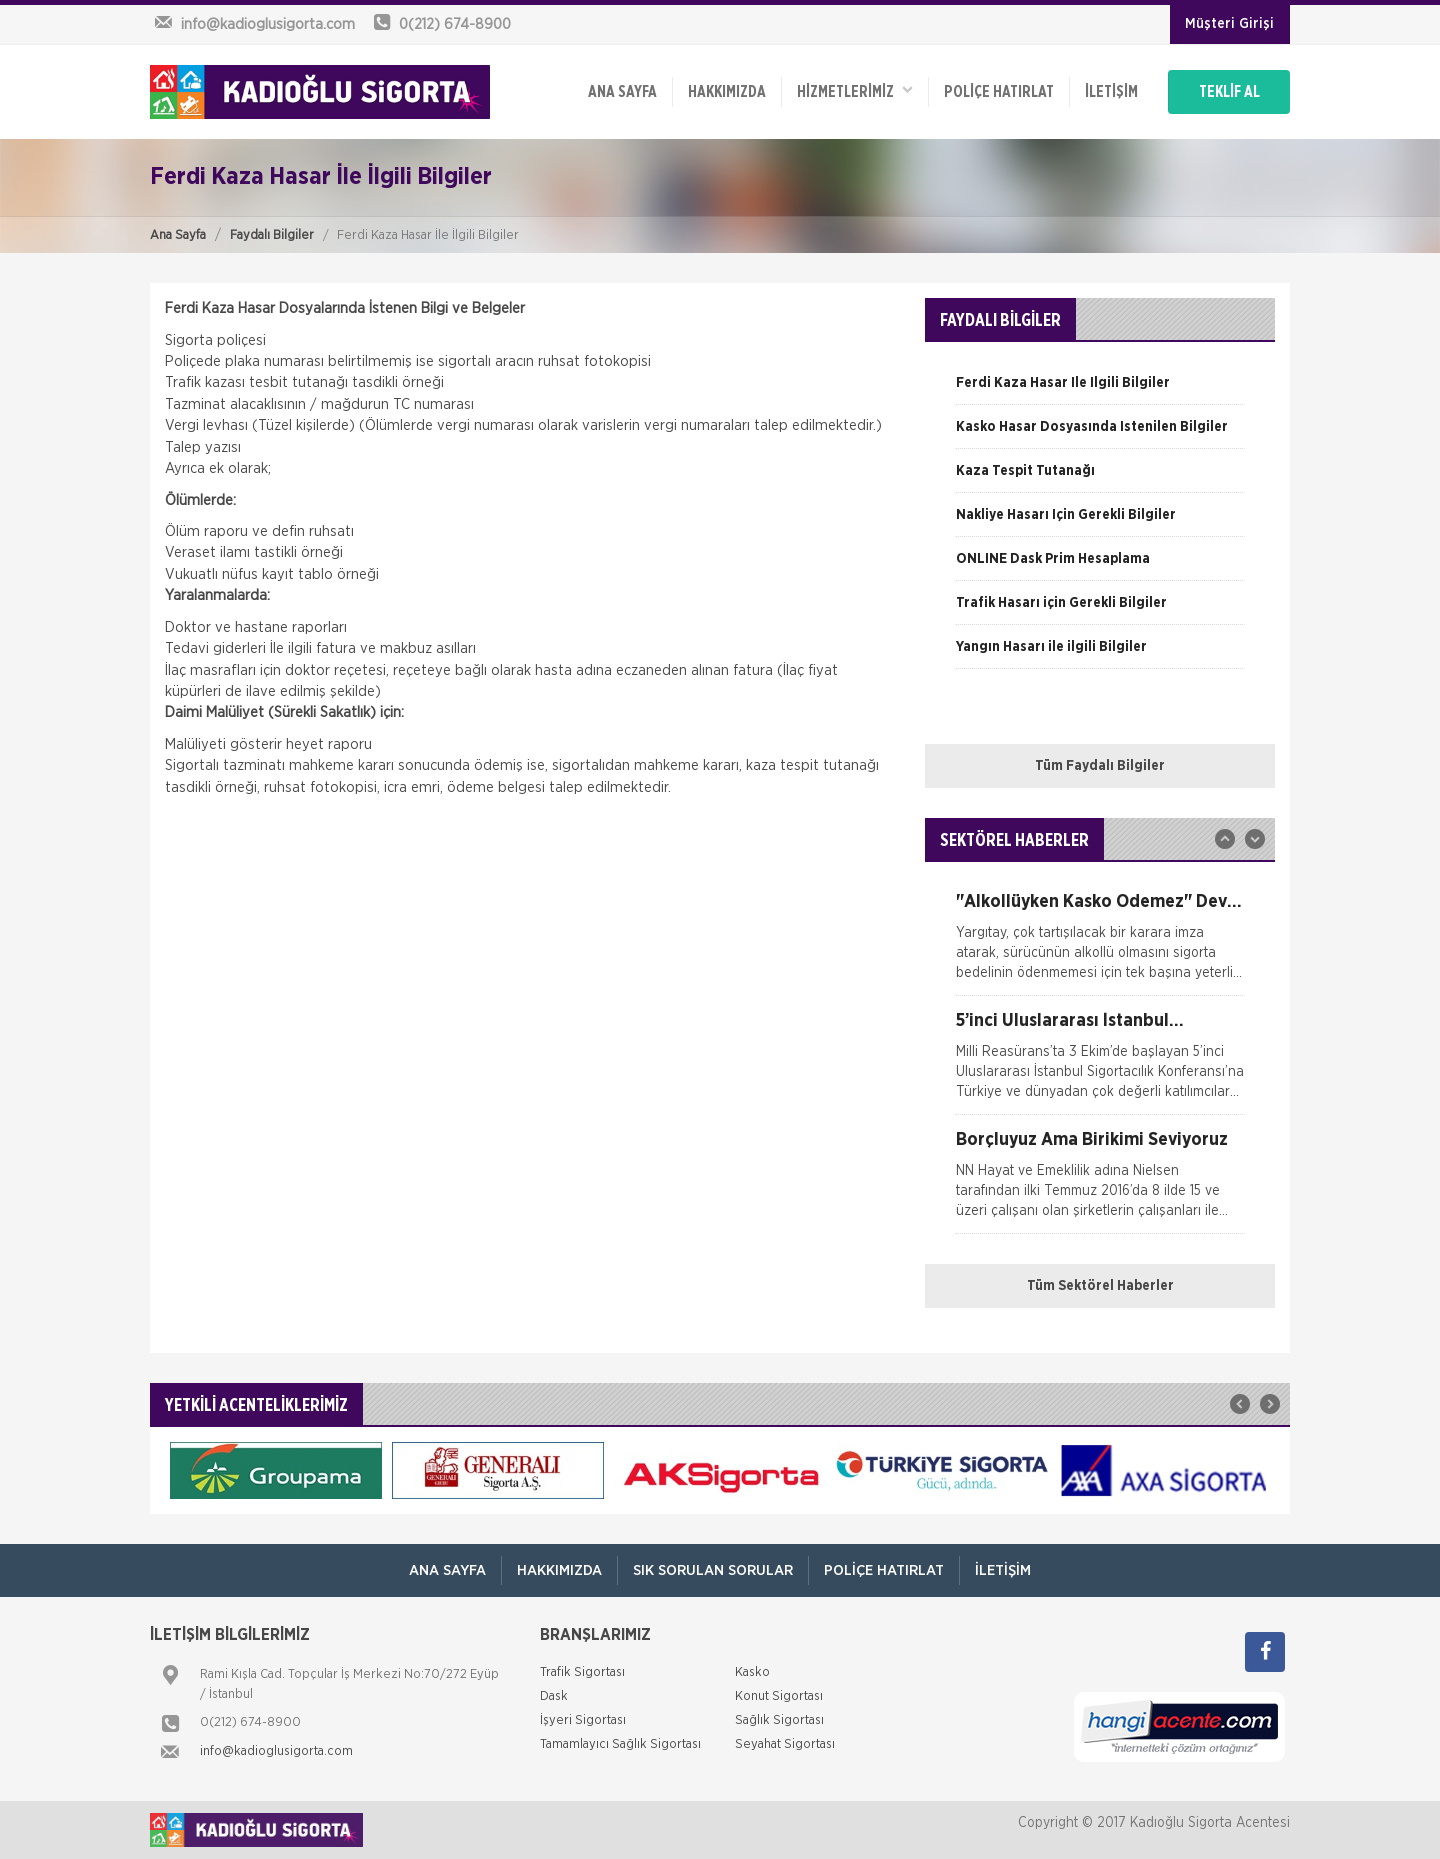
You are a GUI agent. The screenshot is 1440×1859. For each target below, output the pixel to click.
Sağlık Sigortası (779, 1720)
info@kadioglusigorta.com (276, 1751)
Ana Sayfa (178, 235)
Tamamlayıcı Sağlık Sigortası (620, 1744)
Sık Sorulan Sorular (713, 1570)
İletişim (1111, 92)
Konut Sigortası (779, 1696)
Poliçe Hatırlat (999, 92)
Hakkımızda (727, 92)
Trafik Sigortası (582, 1672)
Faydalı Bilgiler (272, 235)
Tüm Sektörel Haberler (1100, 1286)
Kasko (752, 1672)
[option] (1100, 390)
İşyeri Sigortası (583, 1720)
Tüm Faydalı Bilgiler (1100, 766)
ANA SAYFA (622, 92)
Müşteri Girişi (1229, 24)
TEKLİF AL (1229, 92)
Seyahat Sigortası (785, 1744)
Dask (554, 1696)
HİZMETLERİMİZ (855, 90)
